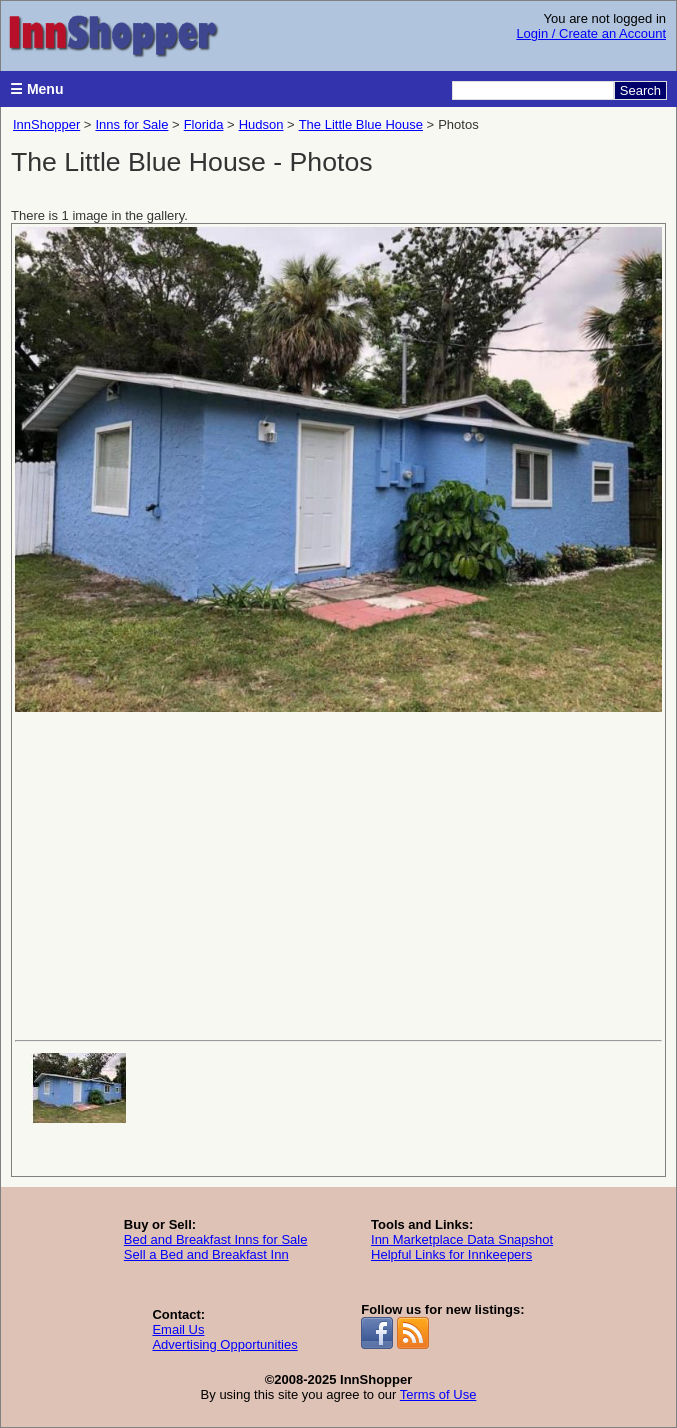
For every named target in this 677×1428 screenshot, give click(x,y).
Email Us (178, 1329)
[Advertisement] (338, 874)
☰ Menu (36, 89)
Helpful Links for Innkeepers (451, 1254)
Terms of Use (438, 1394)
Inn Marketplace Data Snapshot (462, 1239)
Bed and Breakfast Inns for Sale (216, 1239)
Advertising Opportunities (224, 1344)
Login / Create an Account (591, 33)
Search (640, 90)
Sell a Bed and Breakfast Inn (206, 1254)
